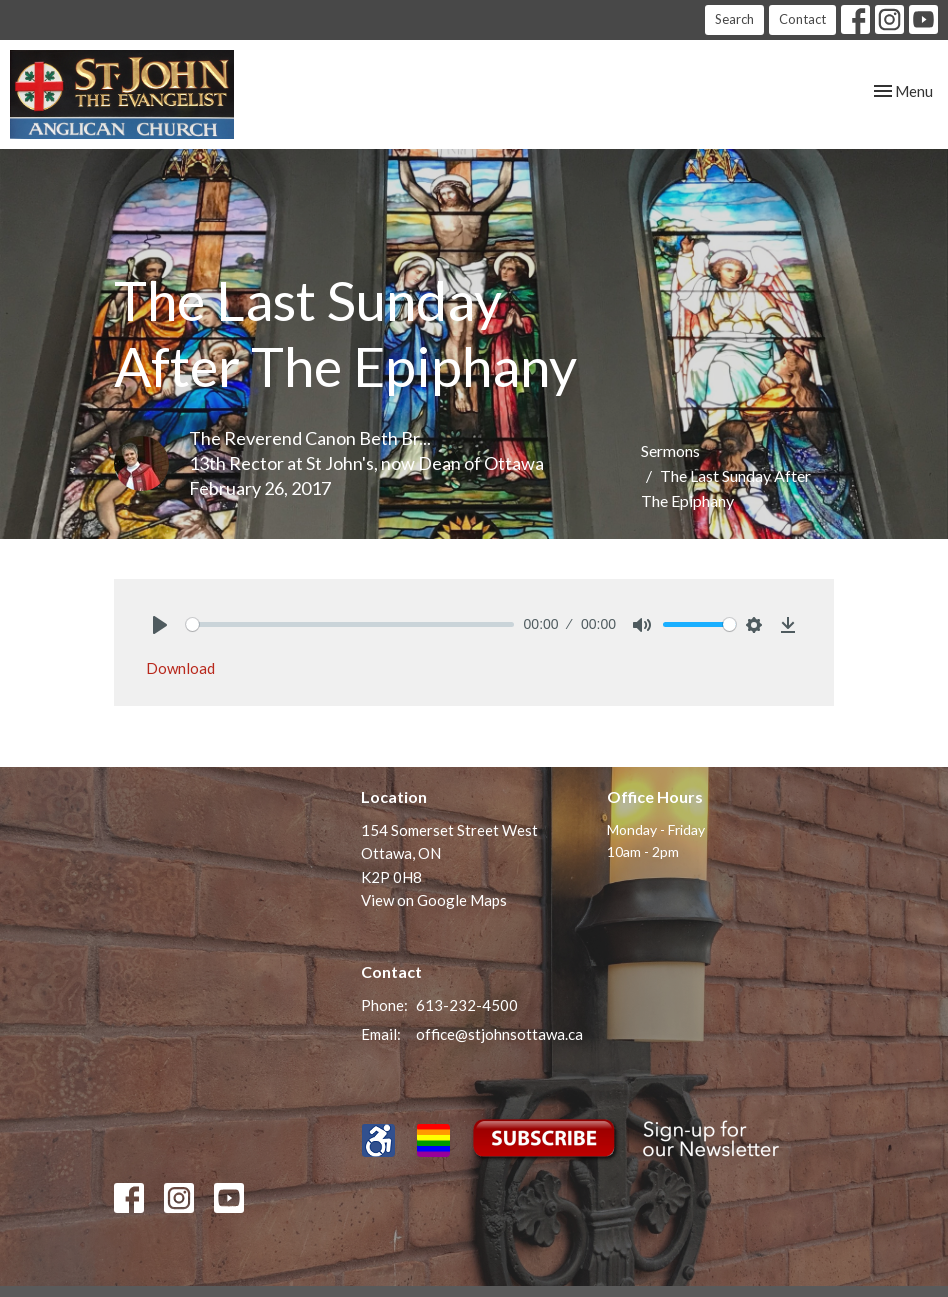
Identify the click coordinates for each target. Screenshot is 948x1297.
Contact (802, 19)
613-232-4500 (467, 1005)
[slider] (350, 624)
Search (734, 19)
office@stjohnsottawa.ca (499, 1034)
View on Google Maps (434, 900)
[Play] (160, 625)
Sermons (670, 450)
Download (180, 668)
